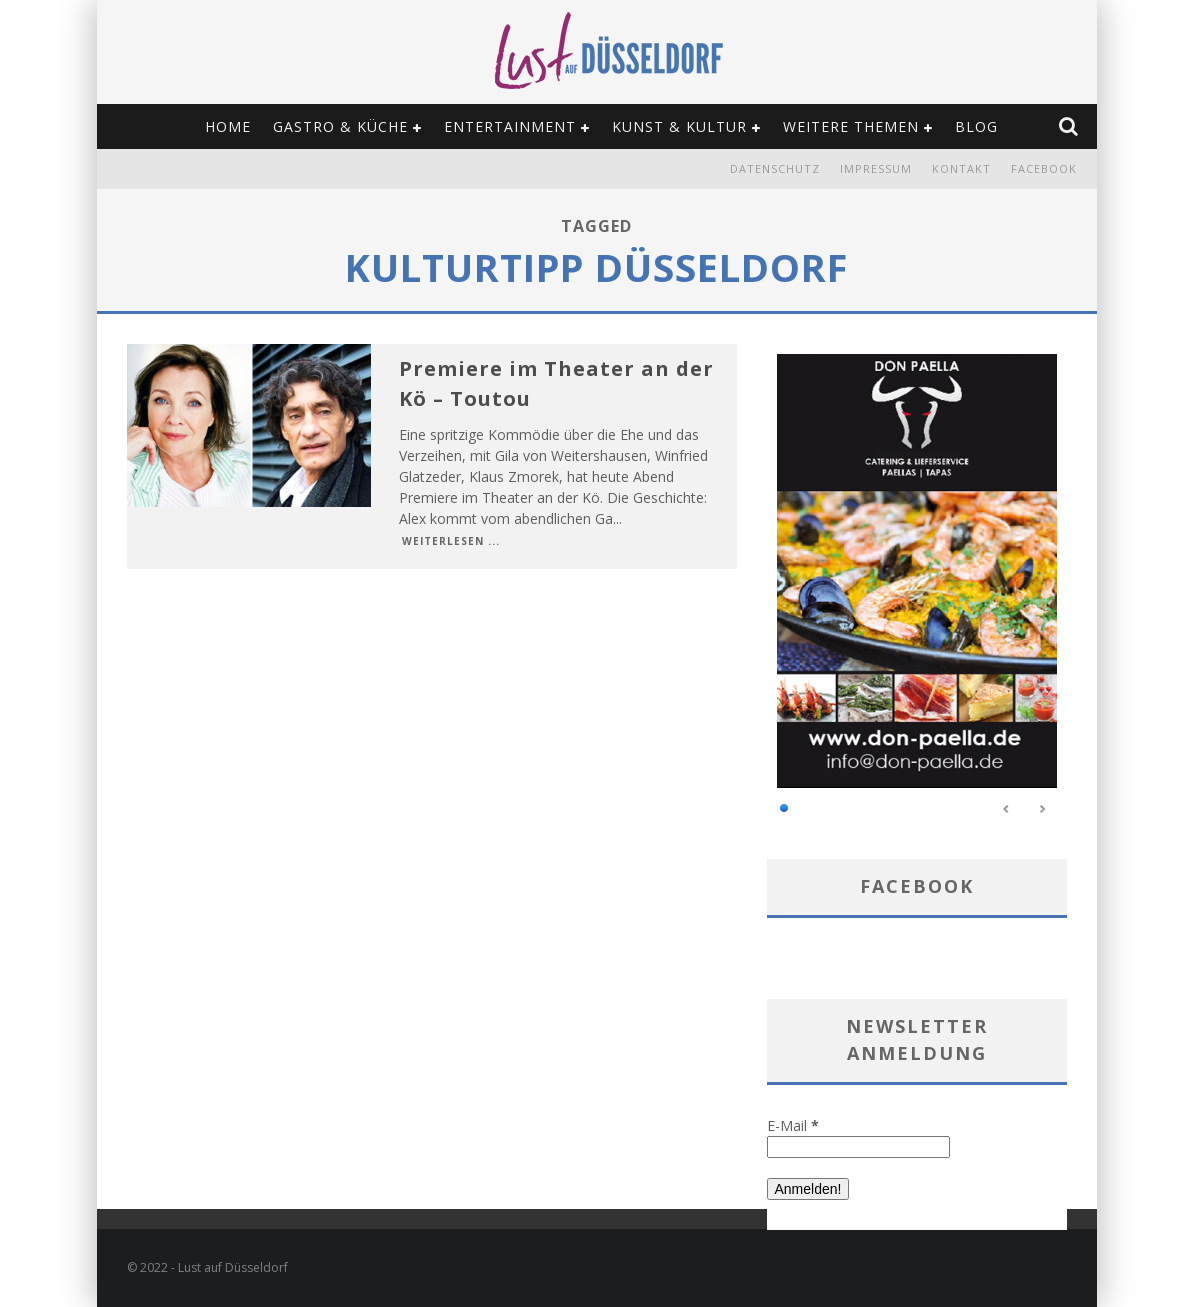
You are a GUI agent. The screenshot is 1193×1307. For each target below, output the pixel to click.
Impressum (876, 168)
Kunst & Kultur (679, 126)
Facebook (1044, 168)
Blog (976, 126)
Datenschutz (775, 168)
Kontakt (961, 168)
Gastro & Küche (340, 126)
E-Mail (793, 1125)
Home (228, 126)
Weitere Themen (851, 126)
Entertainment (510, 126)
